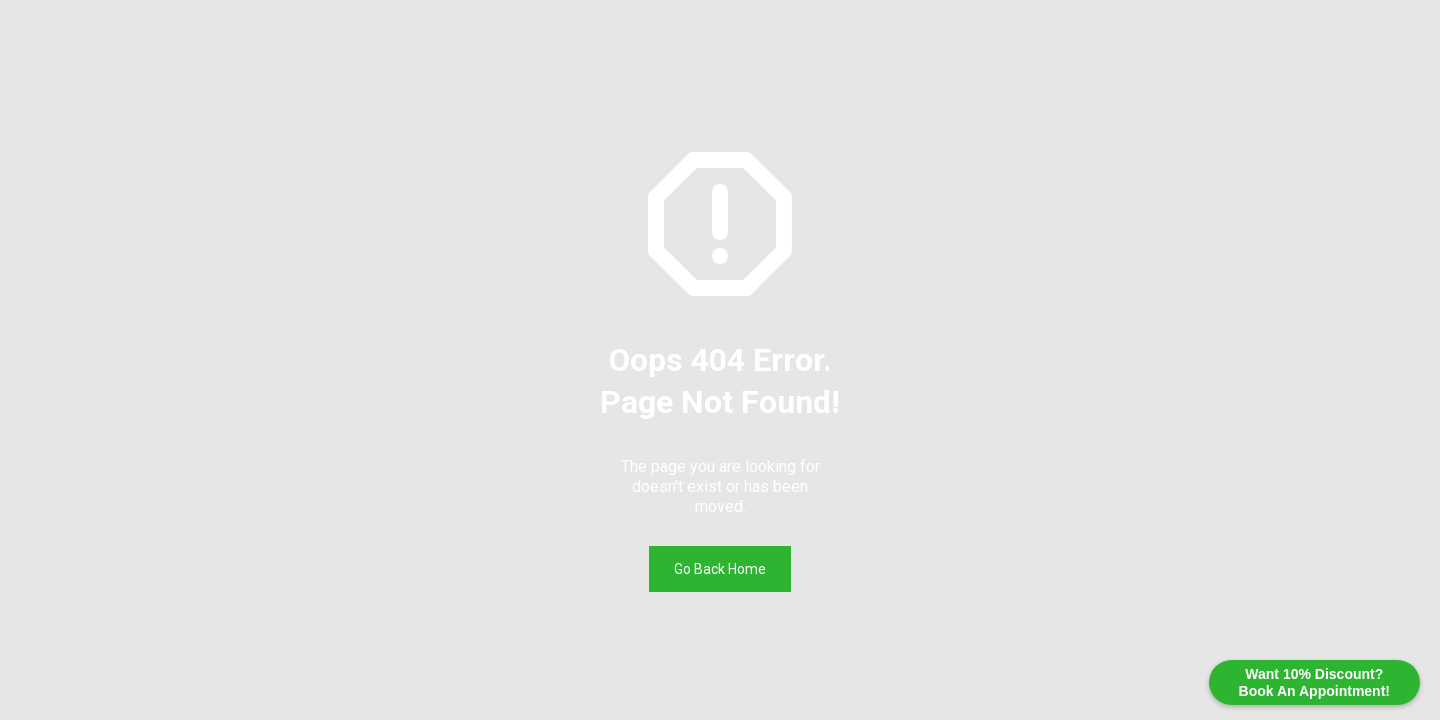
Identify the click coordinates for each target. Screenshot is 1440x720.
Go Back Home (720, 569)
